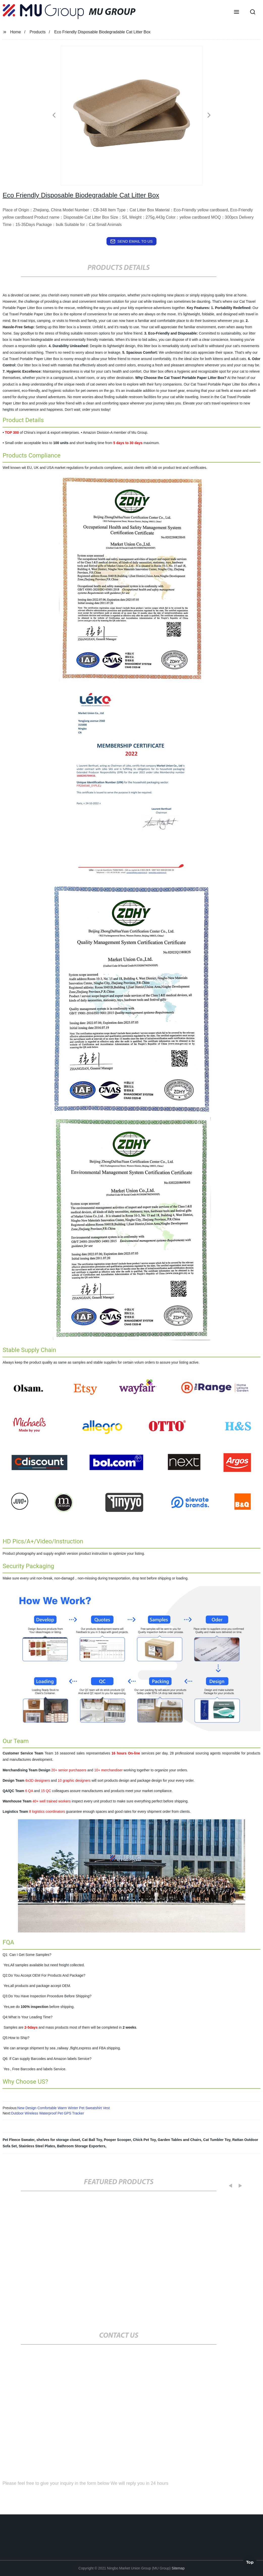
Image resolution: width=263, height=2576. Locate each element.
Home (15, 32)
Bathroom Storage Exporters (81, 2146)
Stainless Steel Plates (37, 2146)
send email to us (131, 241)
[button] (236, 12)
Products (37, 32)
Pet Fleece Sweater (18, 2140)
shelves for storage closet (58, 2140)
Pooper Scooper (117, 2140)
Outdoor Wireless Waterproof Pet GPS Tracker (47, 2113)
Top (250, 2561)
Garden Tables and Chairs (179, 2140)
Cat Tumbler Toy (216, 2140)
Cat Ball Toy (92, 2140)
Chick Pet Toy (144, 2140)
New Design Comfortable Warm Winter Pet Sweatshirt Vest (63, 2108)
